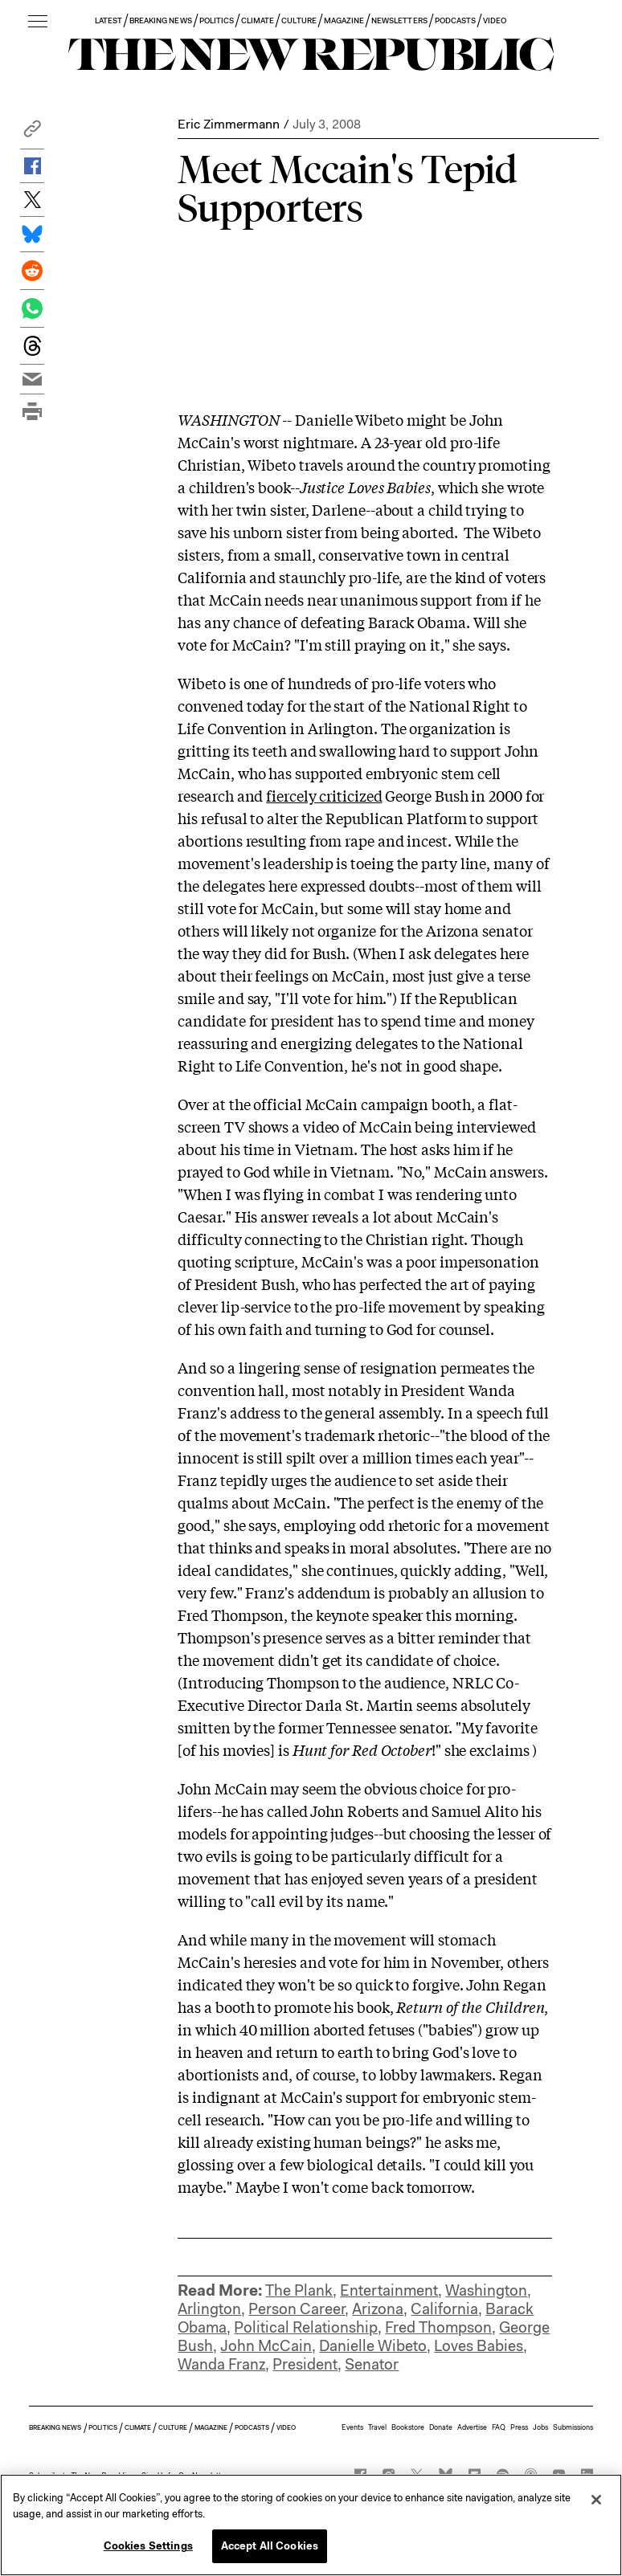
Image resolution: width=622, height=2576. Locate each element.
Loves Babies (478, 2346)
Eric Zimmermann (229, 124)
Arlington (209, 2309)
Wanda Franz (221, 2364)
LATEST (108, 20)
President (305, 2364)
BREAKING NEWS (160, 20)
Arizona (377, 2309)
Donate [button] (440, 2427)
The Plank (299, 2290)
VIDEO (494, 20)
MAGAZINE (344, 20)
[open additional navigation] (37, 22)
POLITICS (216, 20)
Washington (486, 2290)
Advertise (472, 2427)
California (444, 2309)
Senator (372, 2364)
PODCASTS (455, 20)
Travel (377, 2427)
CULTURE (298, 20)
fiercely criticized (324, 795)
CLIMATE (257, 20)
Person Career (296, 2309)
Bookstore (407, 2427)
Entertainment (389, 2290)
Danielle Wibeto (373, 2346)
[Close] (596, 2499)
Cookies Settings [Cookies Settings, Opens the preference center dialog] (148, 2546)
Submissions (573, 2427)
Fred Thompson (438, 2327)
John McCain (266, 2346)
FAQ (498, 2427)
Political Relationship (306, 2327)
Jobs (540, 2427)
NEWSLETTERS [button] (399, 20)
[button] (32, 132)
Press (519, 2427)
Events (352, 2427)
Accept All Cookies (269, 2546)
